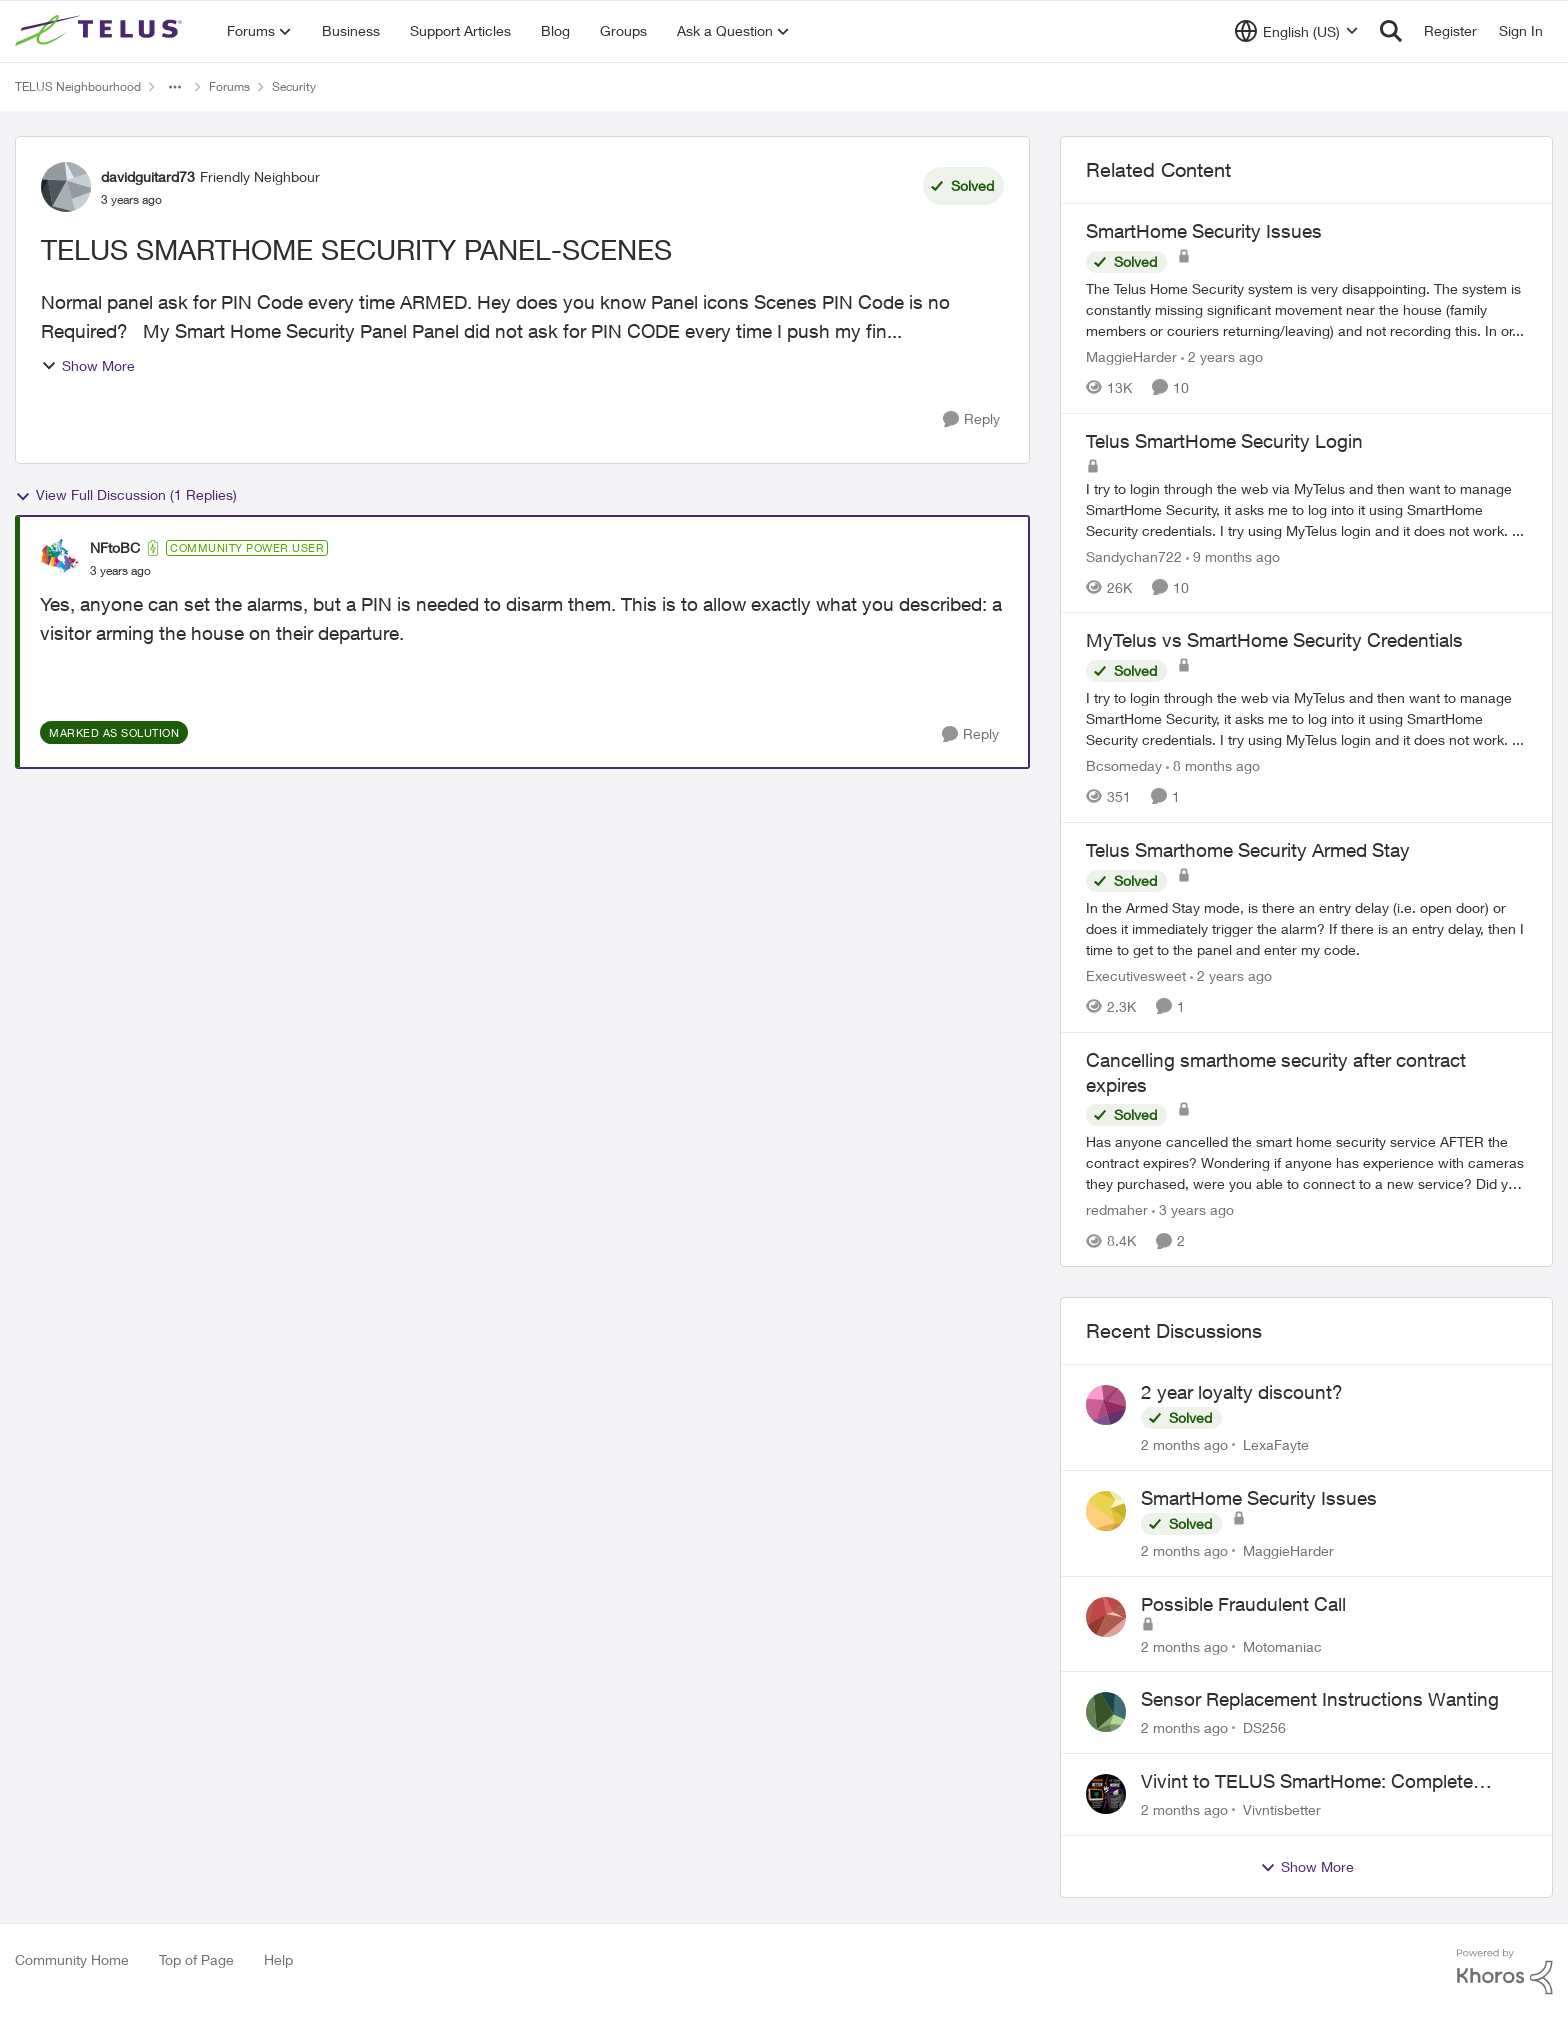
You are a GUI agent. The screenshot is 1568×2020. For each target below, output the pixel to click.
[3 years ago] (1193, 1209)
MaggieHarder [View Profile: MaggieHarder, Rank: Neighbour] (1131, 356)
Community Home (72, 1959)
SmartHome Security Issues (1259, 1498)
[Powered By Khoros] (1505, 1972)
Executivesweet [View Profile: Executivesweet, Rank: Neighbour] (1136, 975)
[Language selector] (1296, 31)
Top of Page (196, 1959)
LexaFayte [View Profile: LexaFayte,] (1276, 1444)
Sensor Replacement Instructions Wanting (1320, 1699)
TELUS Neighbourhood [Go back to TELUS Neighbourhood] (78, 86)
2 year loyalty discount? (1242, 1392)
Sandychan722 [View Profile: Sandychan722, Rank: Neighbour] (1134, 555)
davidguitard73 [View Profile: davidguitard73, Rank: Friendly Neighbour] (148, 176)
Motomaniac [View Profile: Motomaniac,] (1282, 1645)
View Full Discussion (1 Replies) (126, 495)
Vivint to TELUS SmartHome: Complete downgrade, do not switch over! (1307, 1782)
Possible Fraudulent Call (1243, 1604)
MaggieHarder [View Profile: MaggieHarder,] (1288, 1550)
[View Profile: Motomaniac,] (1106, 1617)
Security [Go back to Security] (294, 86)
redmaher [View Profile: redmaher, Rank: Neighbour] (1117, 1209)
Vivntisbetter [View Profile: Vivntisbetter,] (1282, 1809)
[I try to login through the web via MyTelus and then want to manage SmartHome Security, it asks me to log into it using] (1306, 508)
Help (278, 1959)
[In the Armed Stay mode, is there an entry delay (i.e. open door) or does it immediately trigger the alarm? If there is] (1306, 928)
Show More (88, 365)
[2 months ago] (1184, 1444)
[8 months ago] (1213, 765)
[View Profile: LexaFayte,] (1106, 1405)
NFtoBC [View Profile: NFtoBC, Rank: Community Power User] (115, 547)
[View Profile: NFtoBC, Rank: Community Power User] (60, 559)
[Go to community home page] (101, 31)
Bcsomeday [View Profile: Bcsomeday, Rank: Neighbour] (1124, 765)
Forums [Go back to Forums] (229, 86)
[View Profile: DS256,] (1106, 1712)
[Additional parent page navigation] (175, 87)
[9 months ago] (1233, 555)
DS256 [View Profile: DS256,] (1264, 1727)
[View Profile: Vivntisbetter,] (1106, 1794)
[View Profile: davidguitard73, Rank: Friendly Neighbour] (66, 187)
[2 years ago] (1222, 356)
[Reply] (971, 419)
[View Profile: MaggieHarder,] (1106, 1511)
